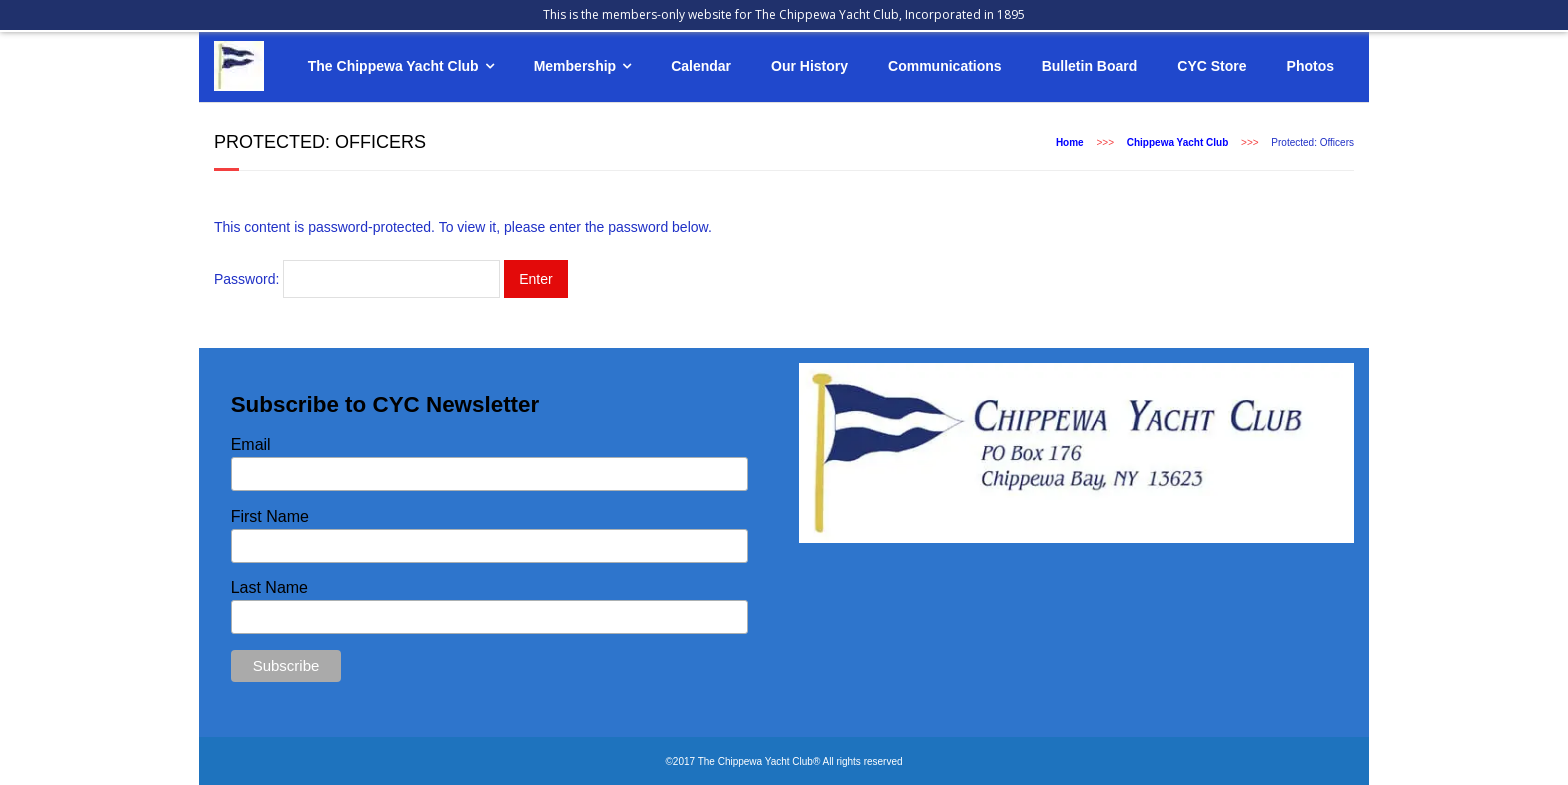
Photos (1310, 66)
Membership (575, 66)
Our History (809, 66)
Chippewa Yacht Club (1178, 142)
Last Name (269, 587)
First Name (270, 516)
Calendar (701, 66)
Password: (357, 279)
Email (251, 444)
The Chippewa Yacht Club (393, 66)
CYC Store (1211, 66)
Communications (945, 66)
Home (1070, 142)
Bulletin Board (1090, 66)
